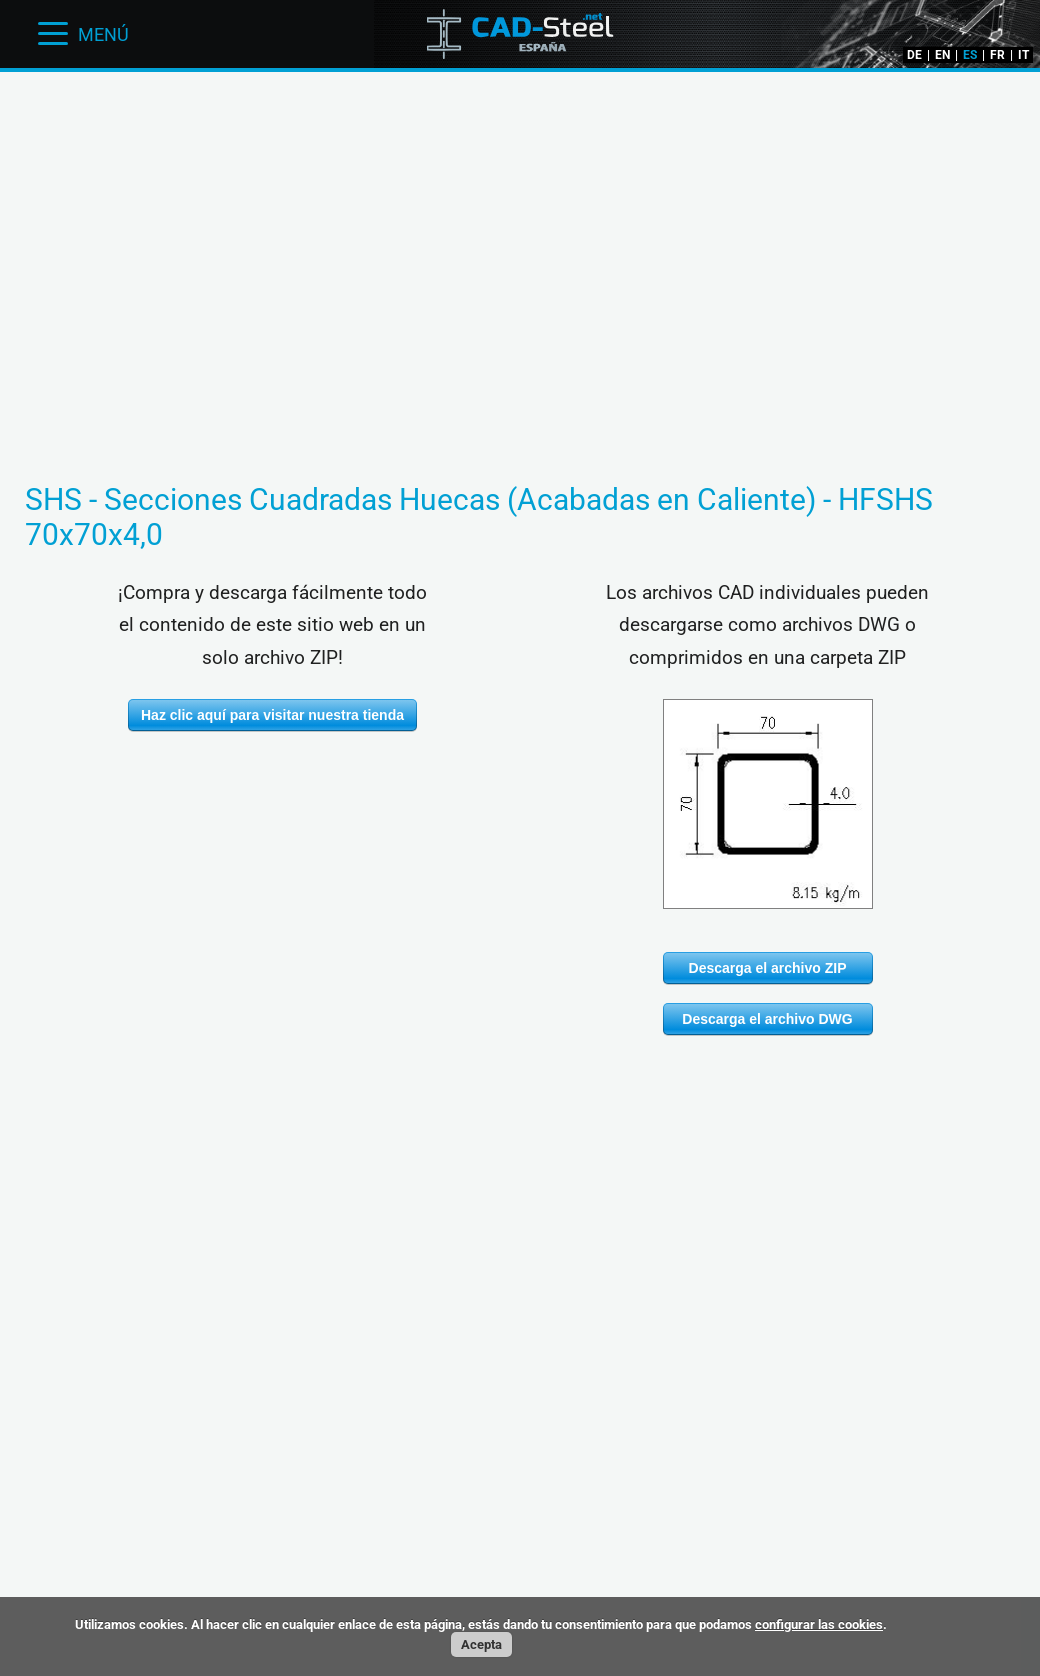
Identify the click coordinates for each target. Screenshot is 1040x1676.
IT (1023, 55)
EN (942, 55)
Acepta (481, 1644)
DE (914, 55)
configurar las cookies (819, 1624)
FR (997, 55)
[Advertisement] (520, 135)
